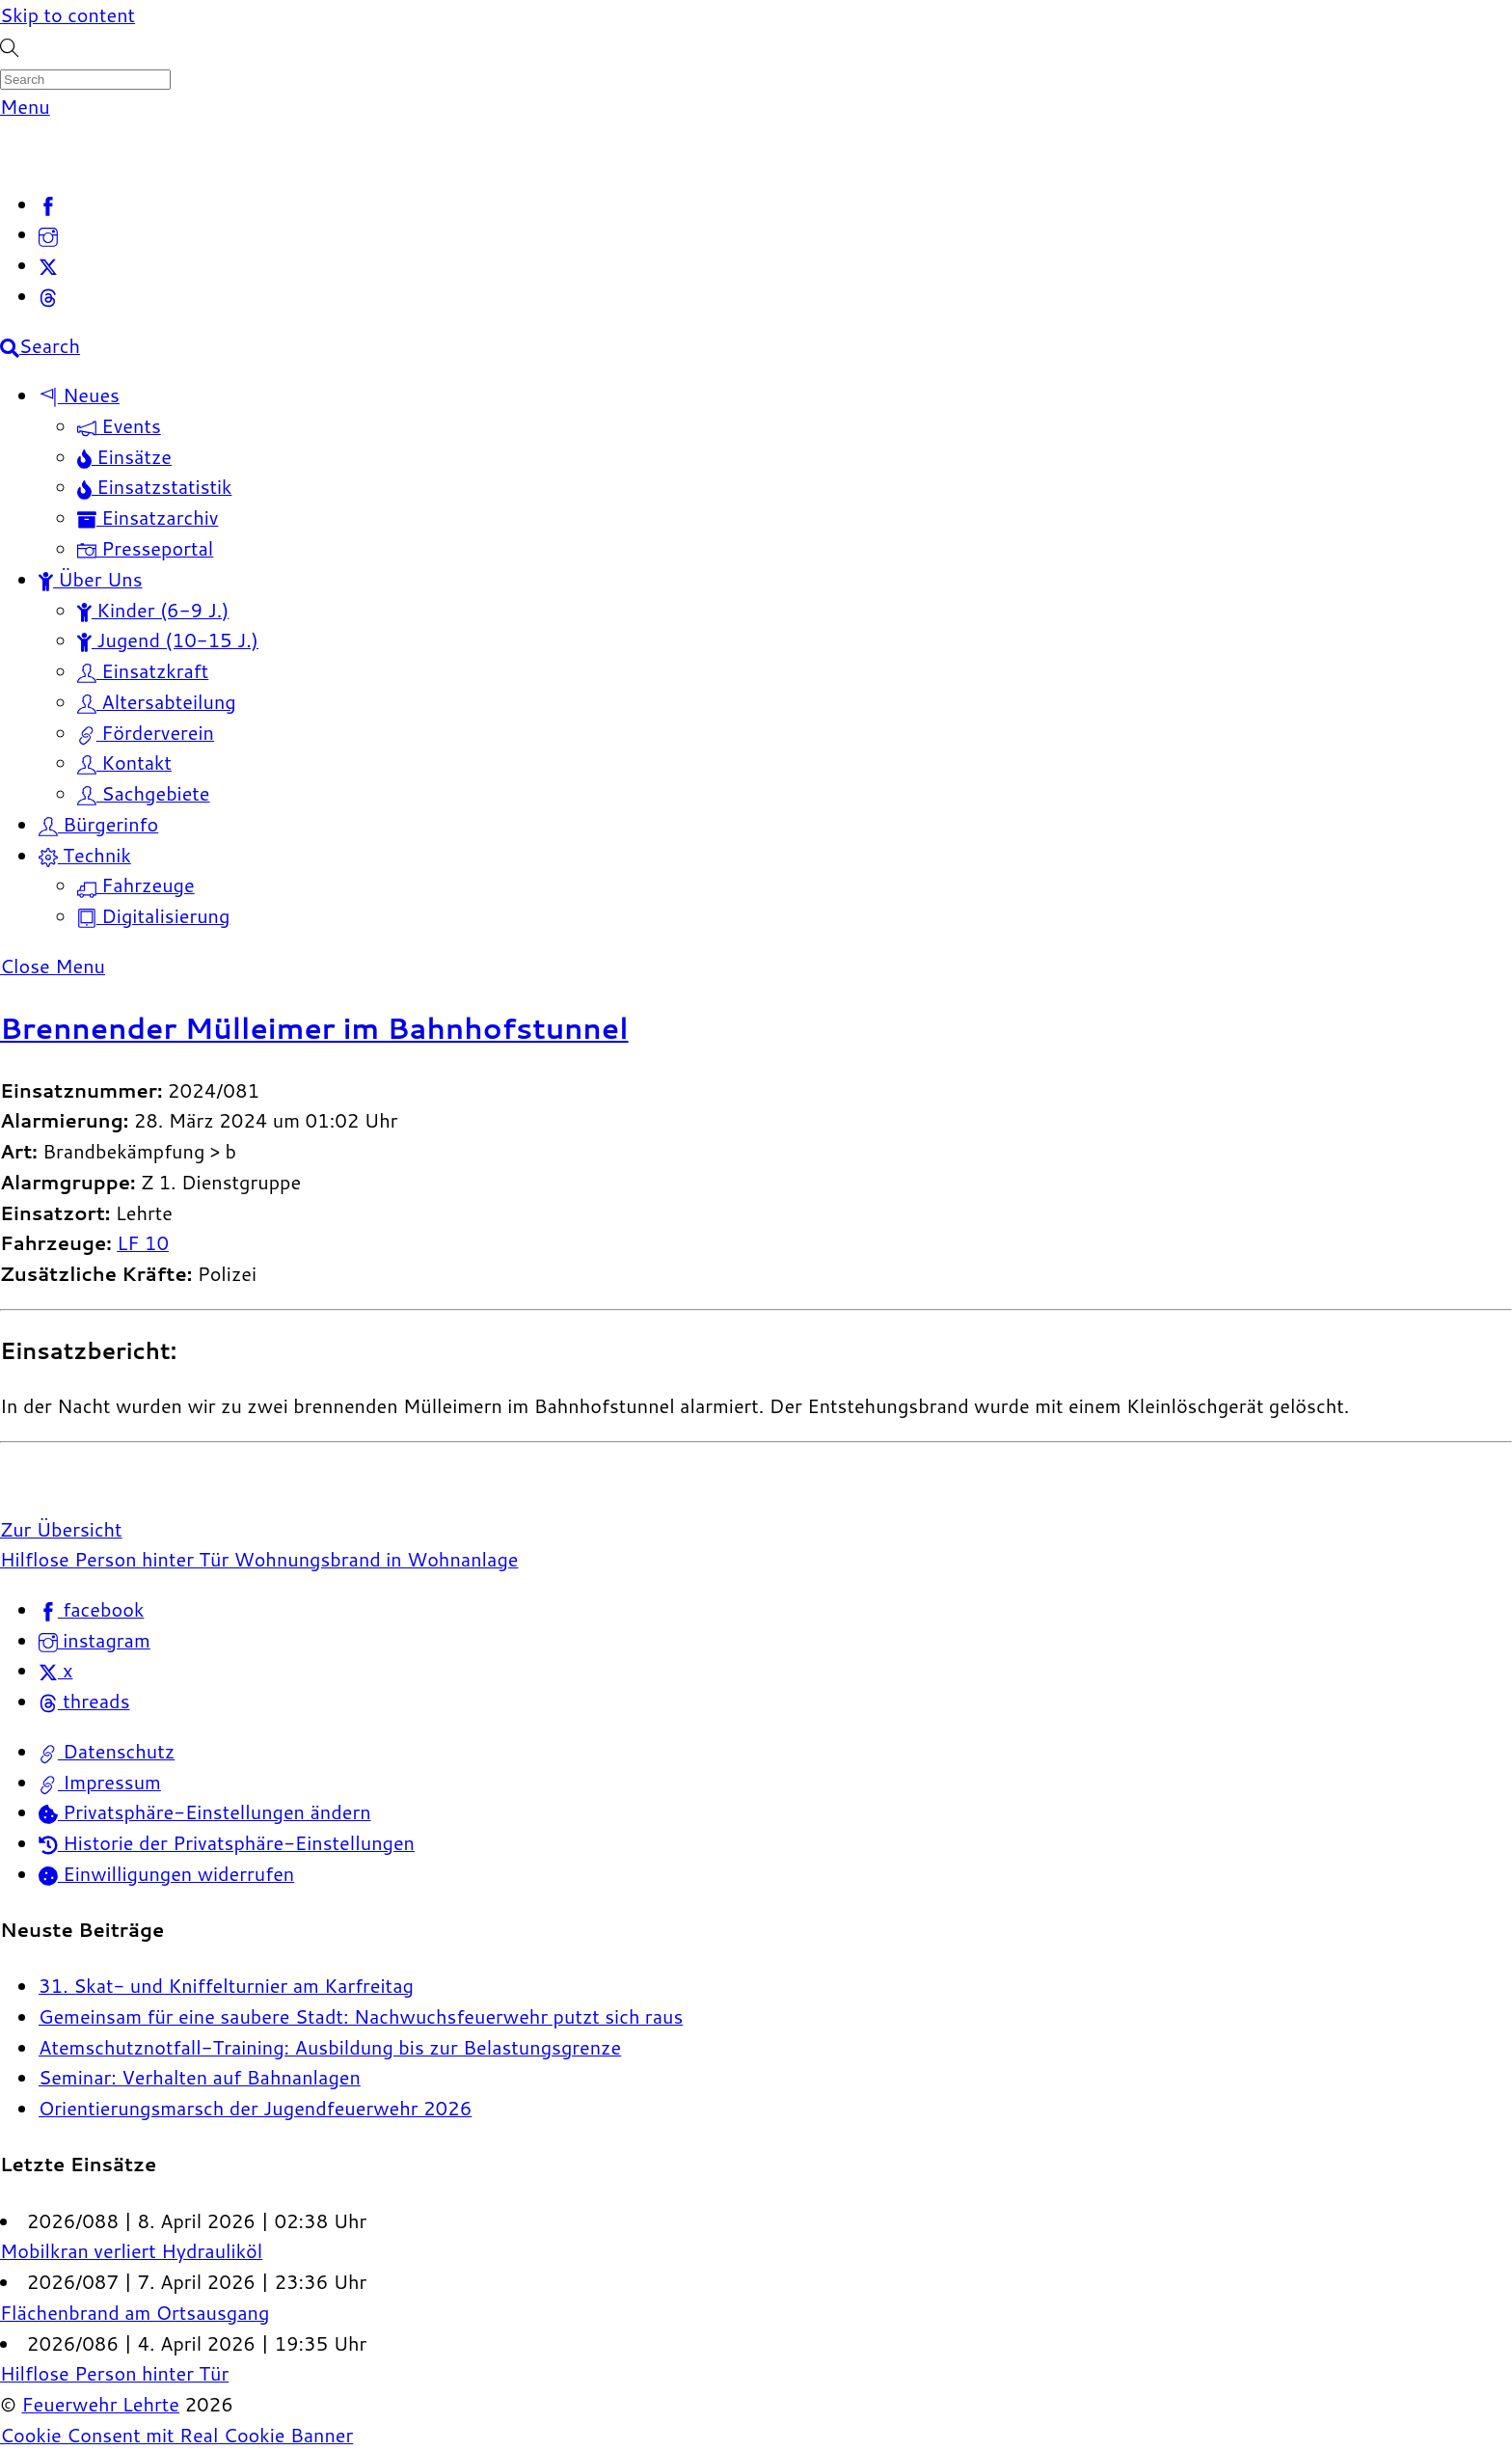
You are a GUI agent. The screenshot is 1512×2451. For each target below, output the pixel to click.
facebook (91, 1608)
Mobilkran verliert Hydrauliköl (131, 2250)
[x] (48, 264)
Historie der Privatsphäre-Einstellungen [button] (227, 1842)
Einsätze (124, 456)
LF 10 (143, 1242)
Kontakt (124, 762)
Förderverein (145, 732)
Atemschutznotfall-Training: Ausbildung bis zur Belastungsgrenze (330, 2046)
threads (84, 1700)
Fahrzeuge (136, 884)
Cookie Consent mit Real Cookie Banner (176, 2434)
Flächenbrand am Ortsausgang (134, 2312)
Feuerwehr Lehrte (100, 2403)
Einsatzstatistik (154, 486)
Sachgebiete (143, 792)
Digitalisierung (153, 915)
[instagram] (48, 233)
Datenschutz (107, 1750)
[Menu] (25, 106)
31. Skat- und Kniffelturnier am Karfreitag (226, 1985)
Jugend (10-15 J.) (167, 639)
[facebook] (48, 203)
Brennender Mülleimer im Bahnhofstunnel (314, 1027)
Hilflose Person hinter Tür (114, 1558)
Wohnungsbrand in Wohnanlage (373, 1558)
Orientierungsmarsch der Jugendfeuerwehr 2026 (255, 2107)
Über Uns (91, 578)
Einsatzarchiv (147, 517)
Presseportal (145, 547)
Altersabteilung (156, 701)
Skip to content (67, 14)
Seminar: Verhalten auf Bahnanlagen (200, 2076)
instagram (94, 1639)
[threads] (48, 295)
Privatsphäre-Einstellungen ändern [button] (205, 1811)
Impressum (100, 1781)
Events (119, 425)
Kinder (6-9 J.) (153, 609)
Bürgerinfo (98, 823)
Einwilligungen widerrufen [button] (166, 1873)
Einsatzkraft (142, 670)
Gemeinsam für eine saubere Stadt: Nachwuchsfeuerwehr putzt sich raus (361, 2015)
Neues (79, 394)
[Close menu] (52, 965)
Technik (85, 854)
